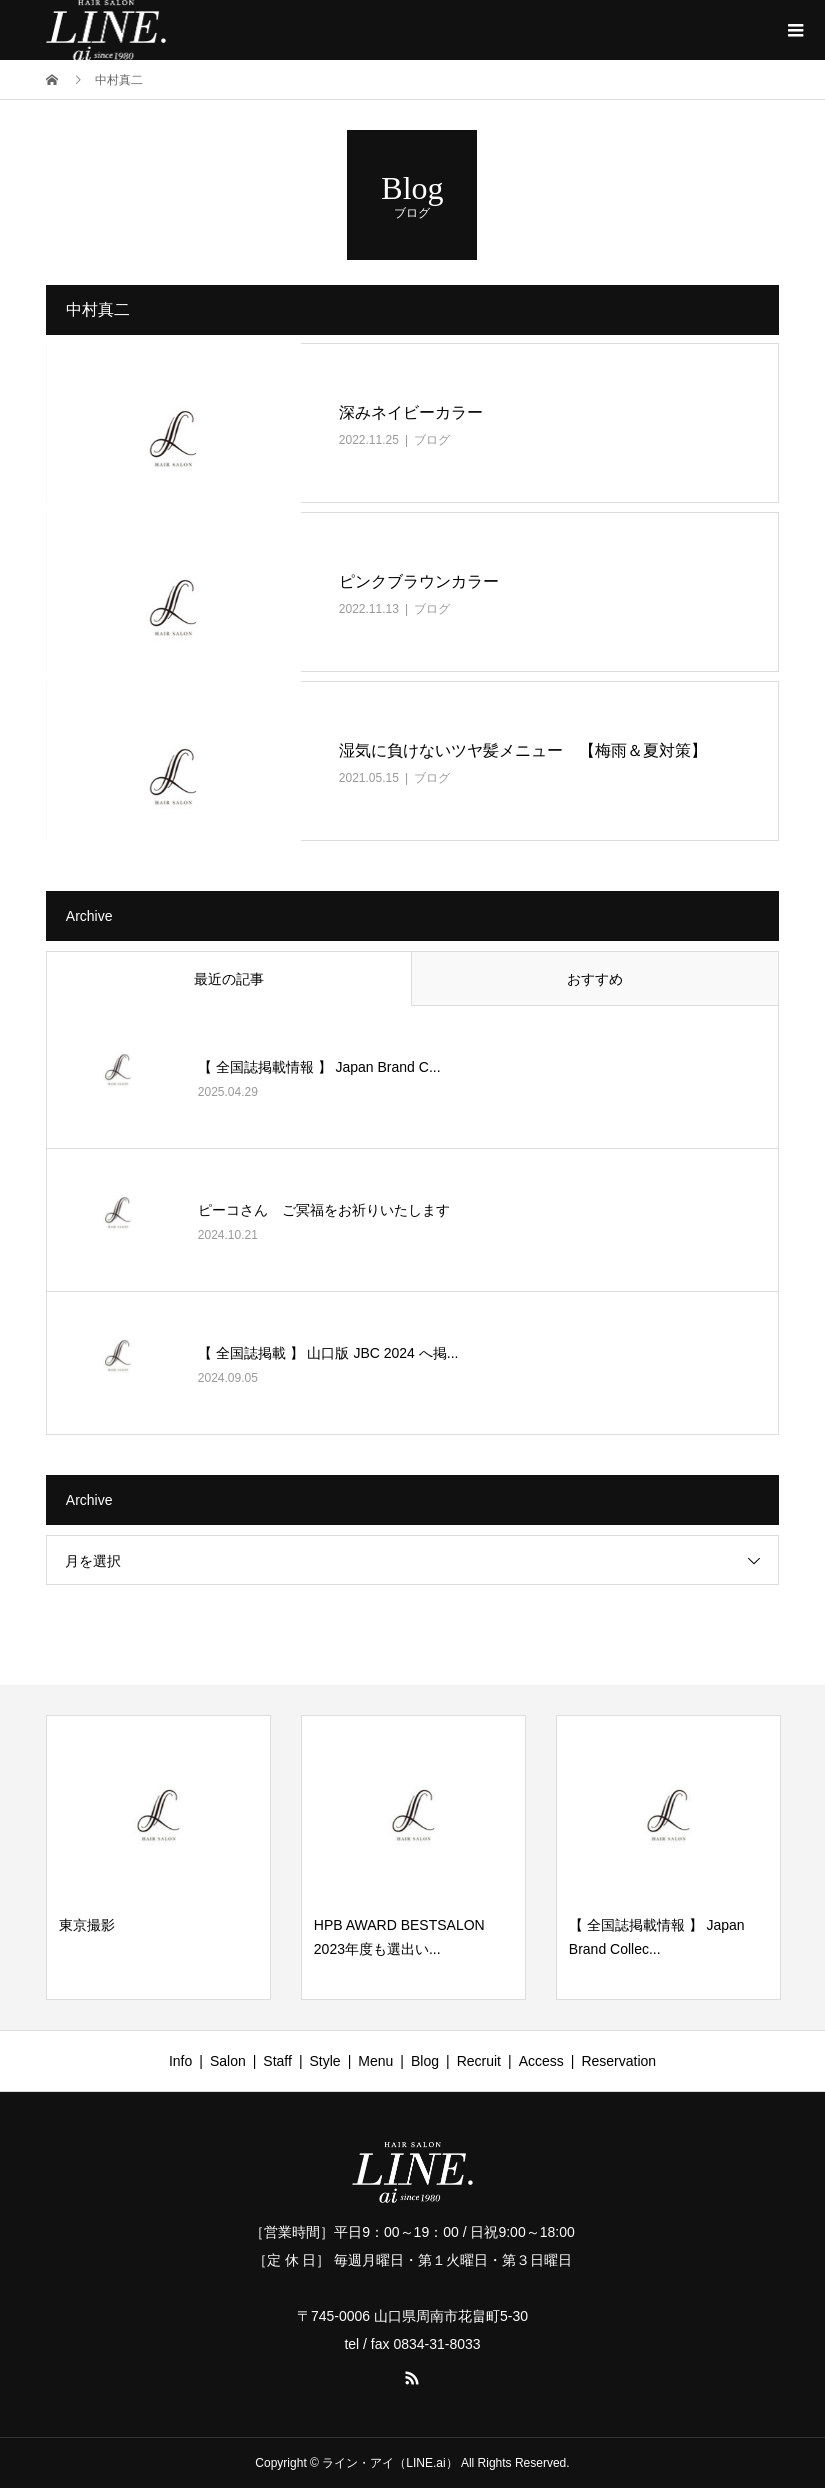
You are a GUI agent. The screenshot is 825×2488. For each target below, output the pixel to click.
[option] (158, 1857)
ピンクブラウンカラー (419, 581)
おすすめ (595, 979)
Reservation (618, 2061)
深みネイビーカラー (411, 412)
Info (180, 2061)
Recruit (479, 2061)
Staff (277, 2061)
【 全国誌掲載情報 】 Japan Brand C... (319, 1067)
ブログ (432, 440)
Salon (228, 2061)
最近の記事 (229, 979)
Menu (375, 2061)
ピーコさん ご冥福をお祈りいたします (324, 1210)
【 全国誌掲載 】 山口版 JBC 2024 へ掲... (328, 1353)
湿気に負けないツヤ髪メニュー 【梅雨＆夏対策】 (523, 750)
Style (325, 2061)
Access (541, 2061)
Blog (425, 2061)
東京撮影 (87, 1925)
